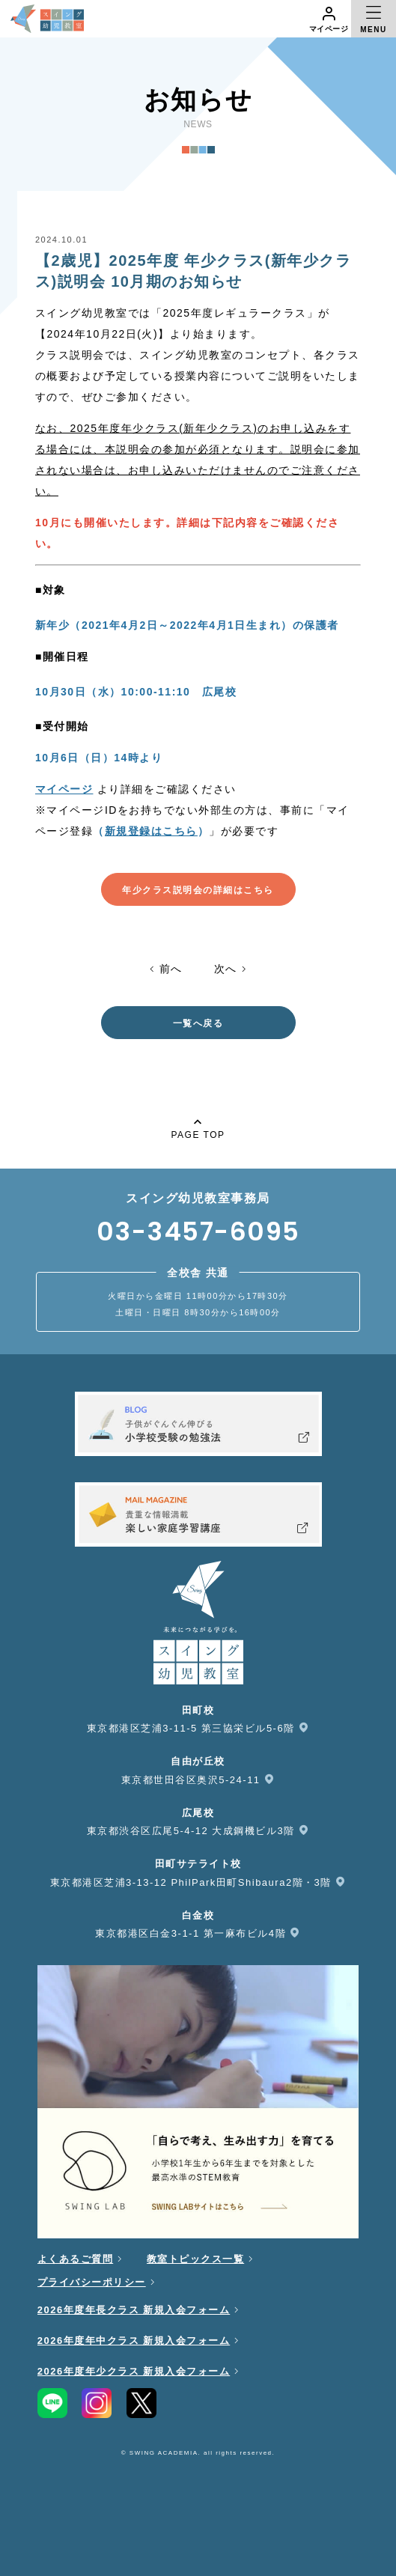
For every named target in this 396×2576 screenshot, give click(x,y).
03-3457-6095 (198, 1231)
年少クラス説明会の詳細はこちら (198, 890)
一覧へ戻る (198, 1023)
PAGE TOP (198, 1127)
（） (151, 831)
